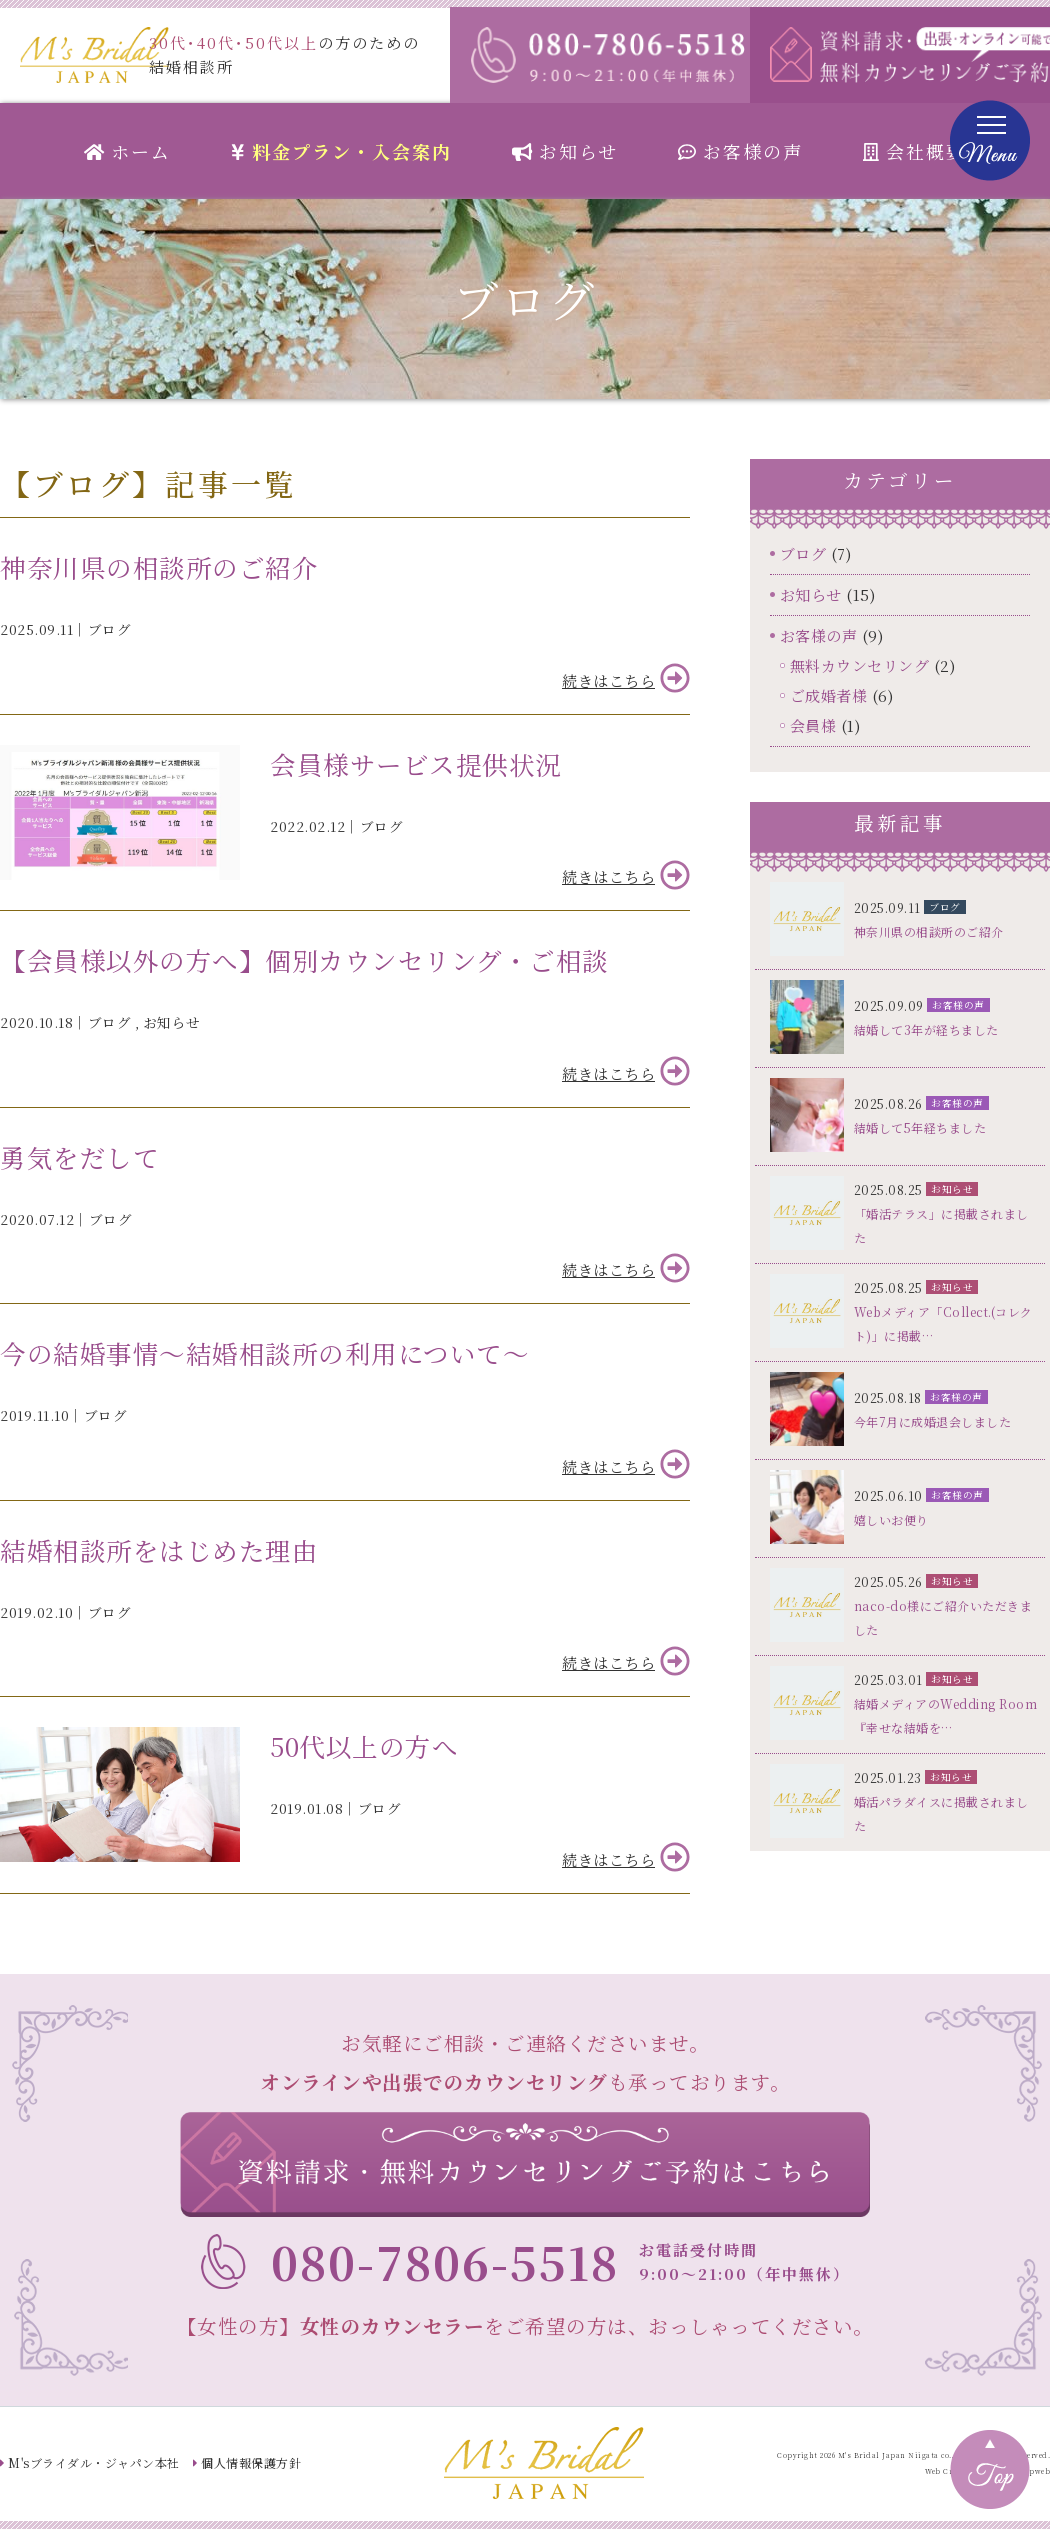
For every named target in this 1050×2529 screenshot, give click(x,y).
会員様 (813, 725)
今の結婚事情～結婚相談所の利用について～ (264, 1353)
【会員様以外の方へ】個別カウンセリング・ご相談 (304, 960)
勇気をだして (79, 1157)
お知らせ (565, 151)
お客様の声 (740, 151)
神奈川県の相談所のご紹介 (159, 567)
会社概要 (914, 151)
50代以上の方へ (364, 1746)
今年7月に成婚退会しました (933, 1421)
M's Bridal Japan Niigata (888, 2455)
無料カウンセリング (860, 665)
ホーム (127, 151)
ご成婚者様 (829, 695)
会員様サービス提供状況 (416, 764)
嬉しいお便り (891, 1519)
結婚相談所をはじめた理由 (159, 1550)
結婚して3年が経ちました (926, 1029)
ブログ (110, 629)
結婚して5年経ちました (920, 1127)
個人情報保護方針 (251, 2462)
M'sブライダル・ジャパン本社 (94, 2462)
